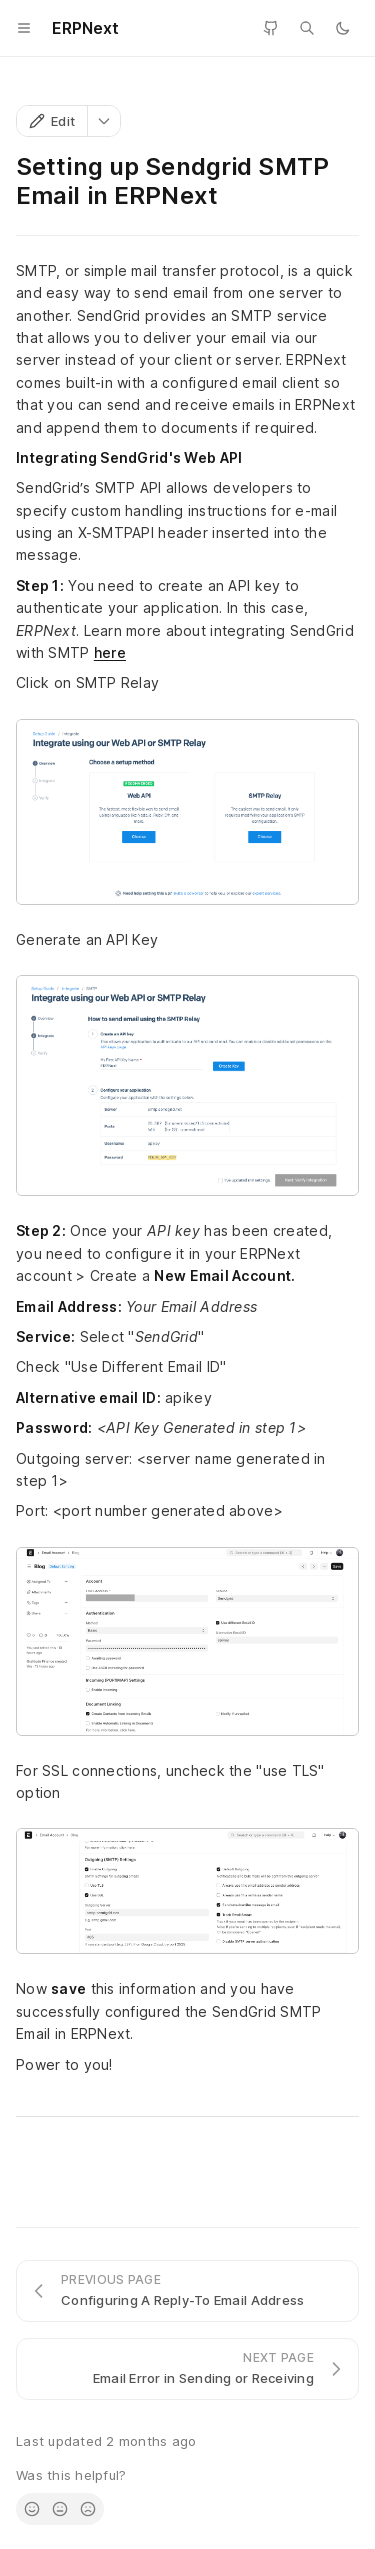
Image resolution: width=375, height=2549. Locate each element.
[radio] (32, 2509)
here (110, 652)
